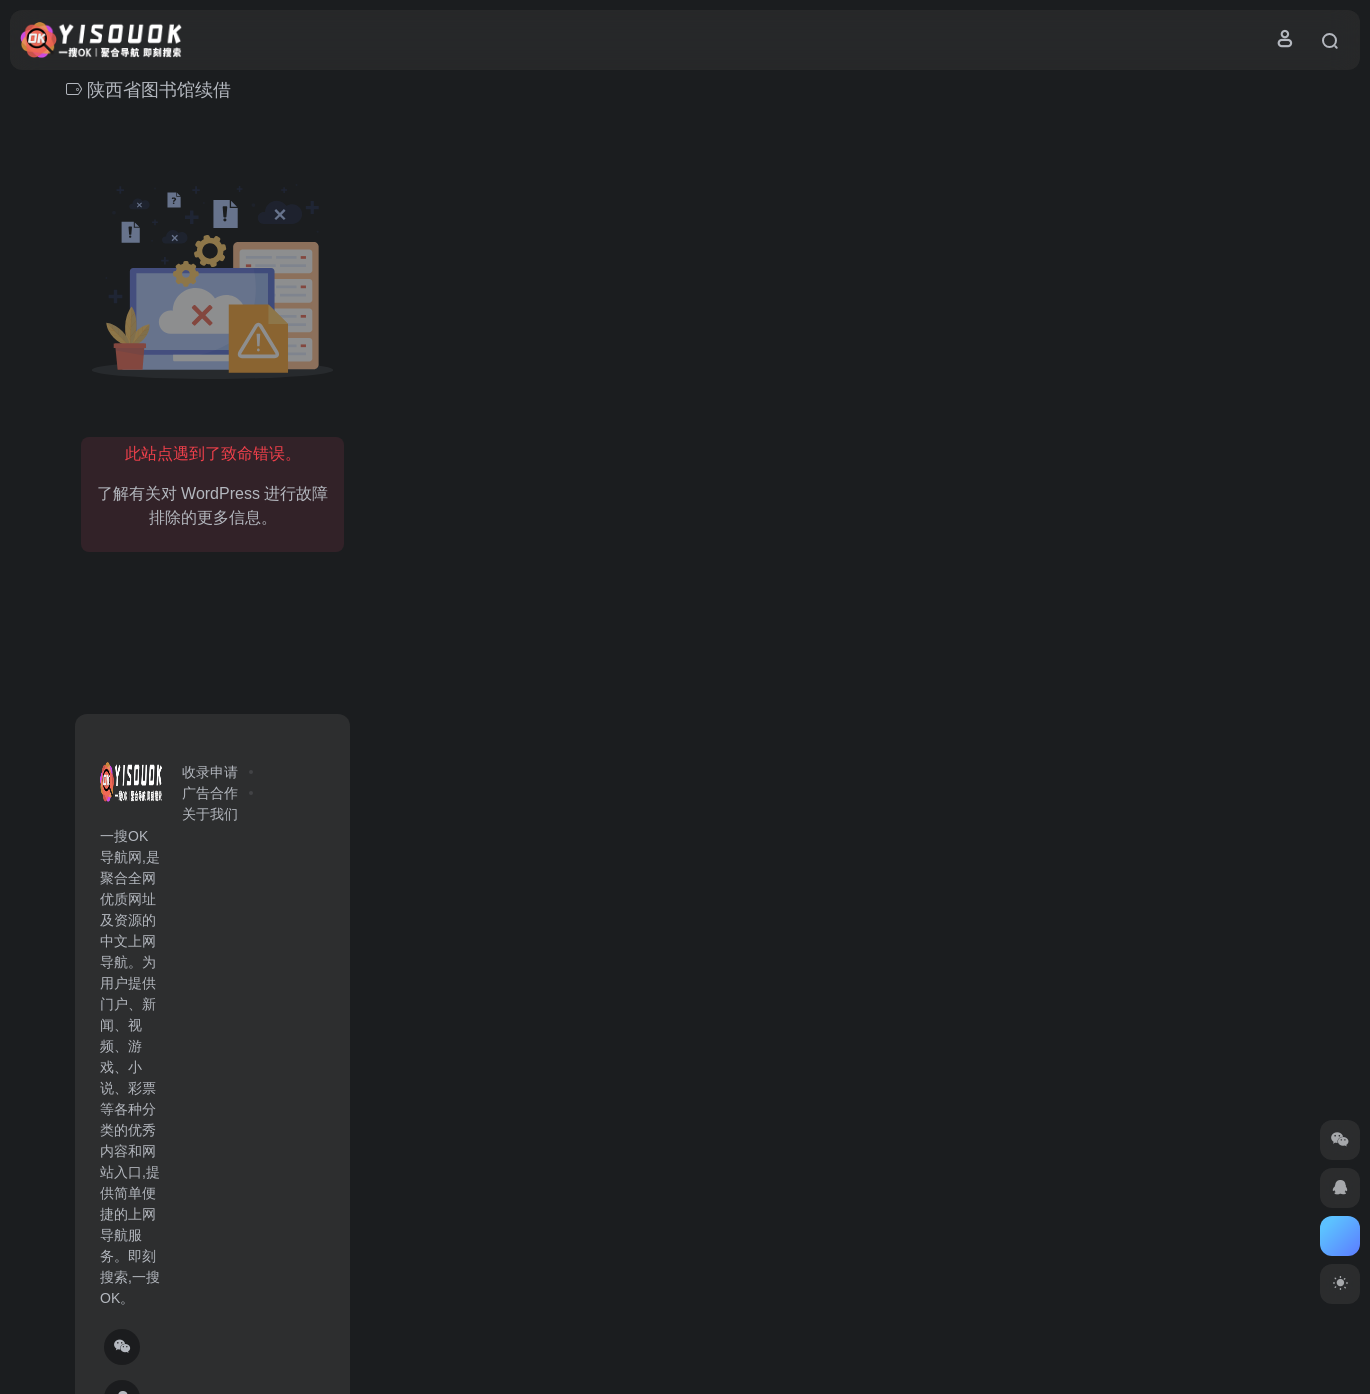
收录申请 (210, 772)
